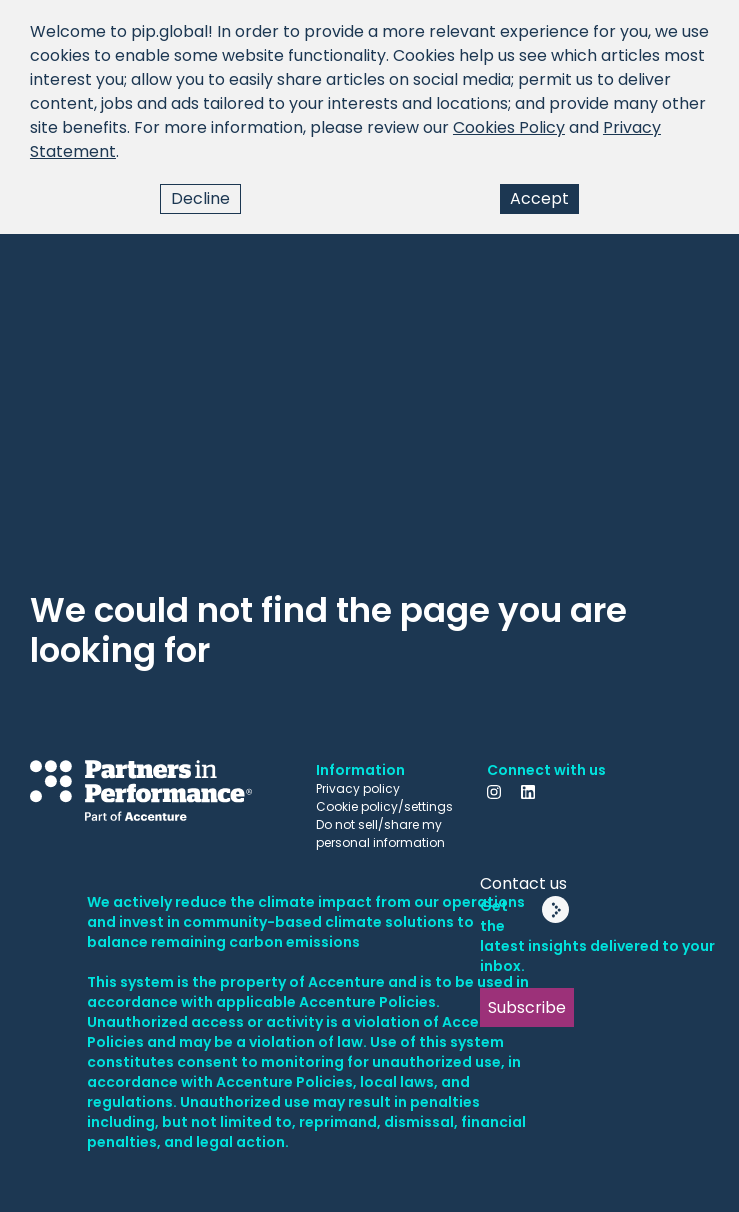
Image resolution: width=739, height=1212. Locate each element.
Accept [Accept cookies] (539, 198)
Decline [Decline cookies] (200, 198)
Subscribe (527, 1007)
